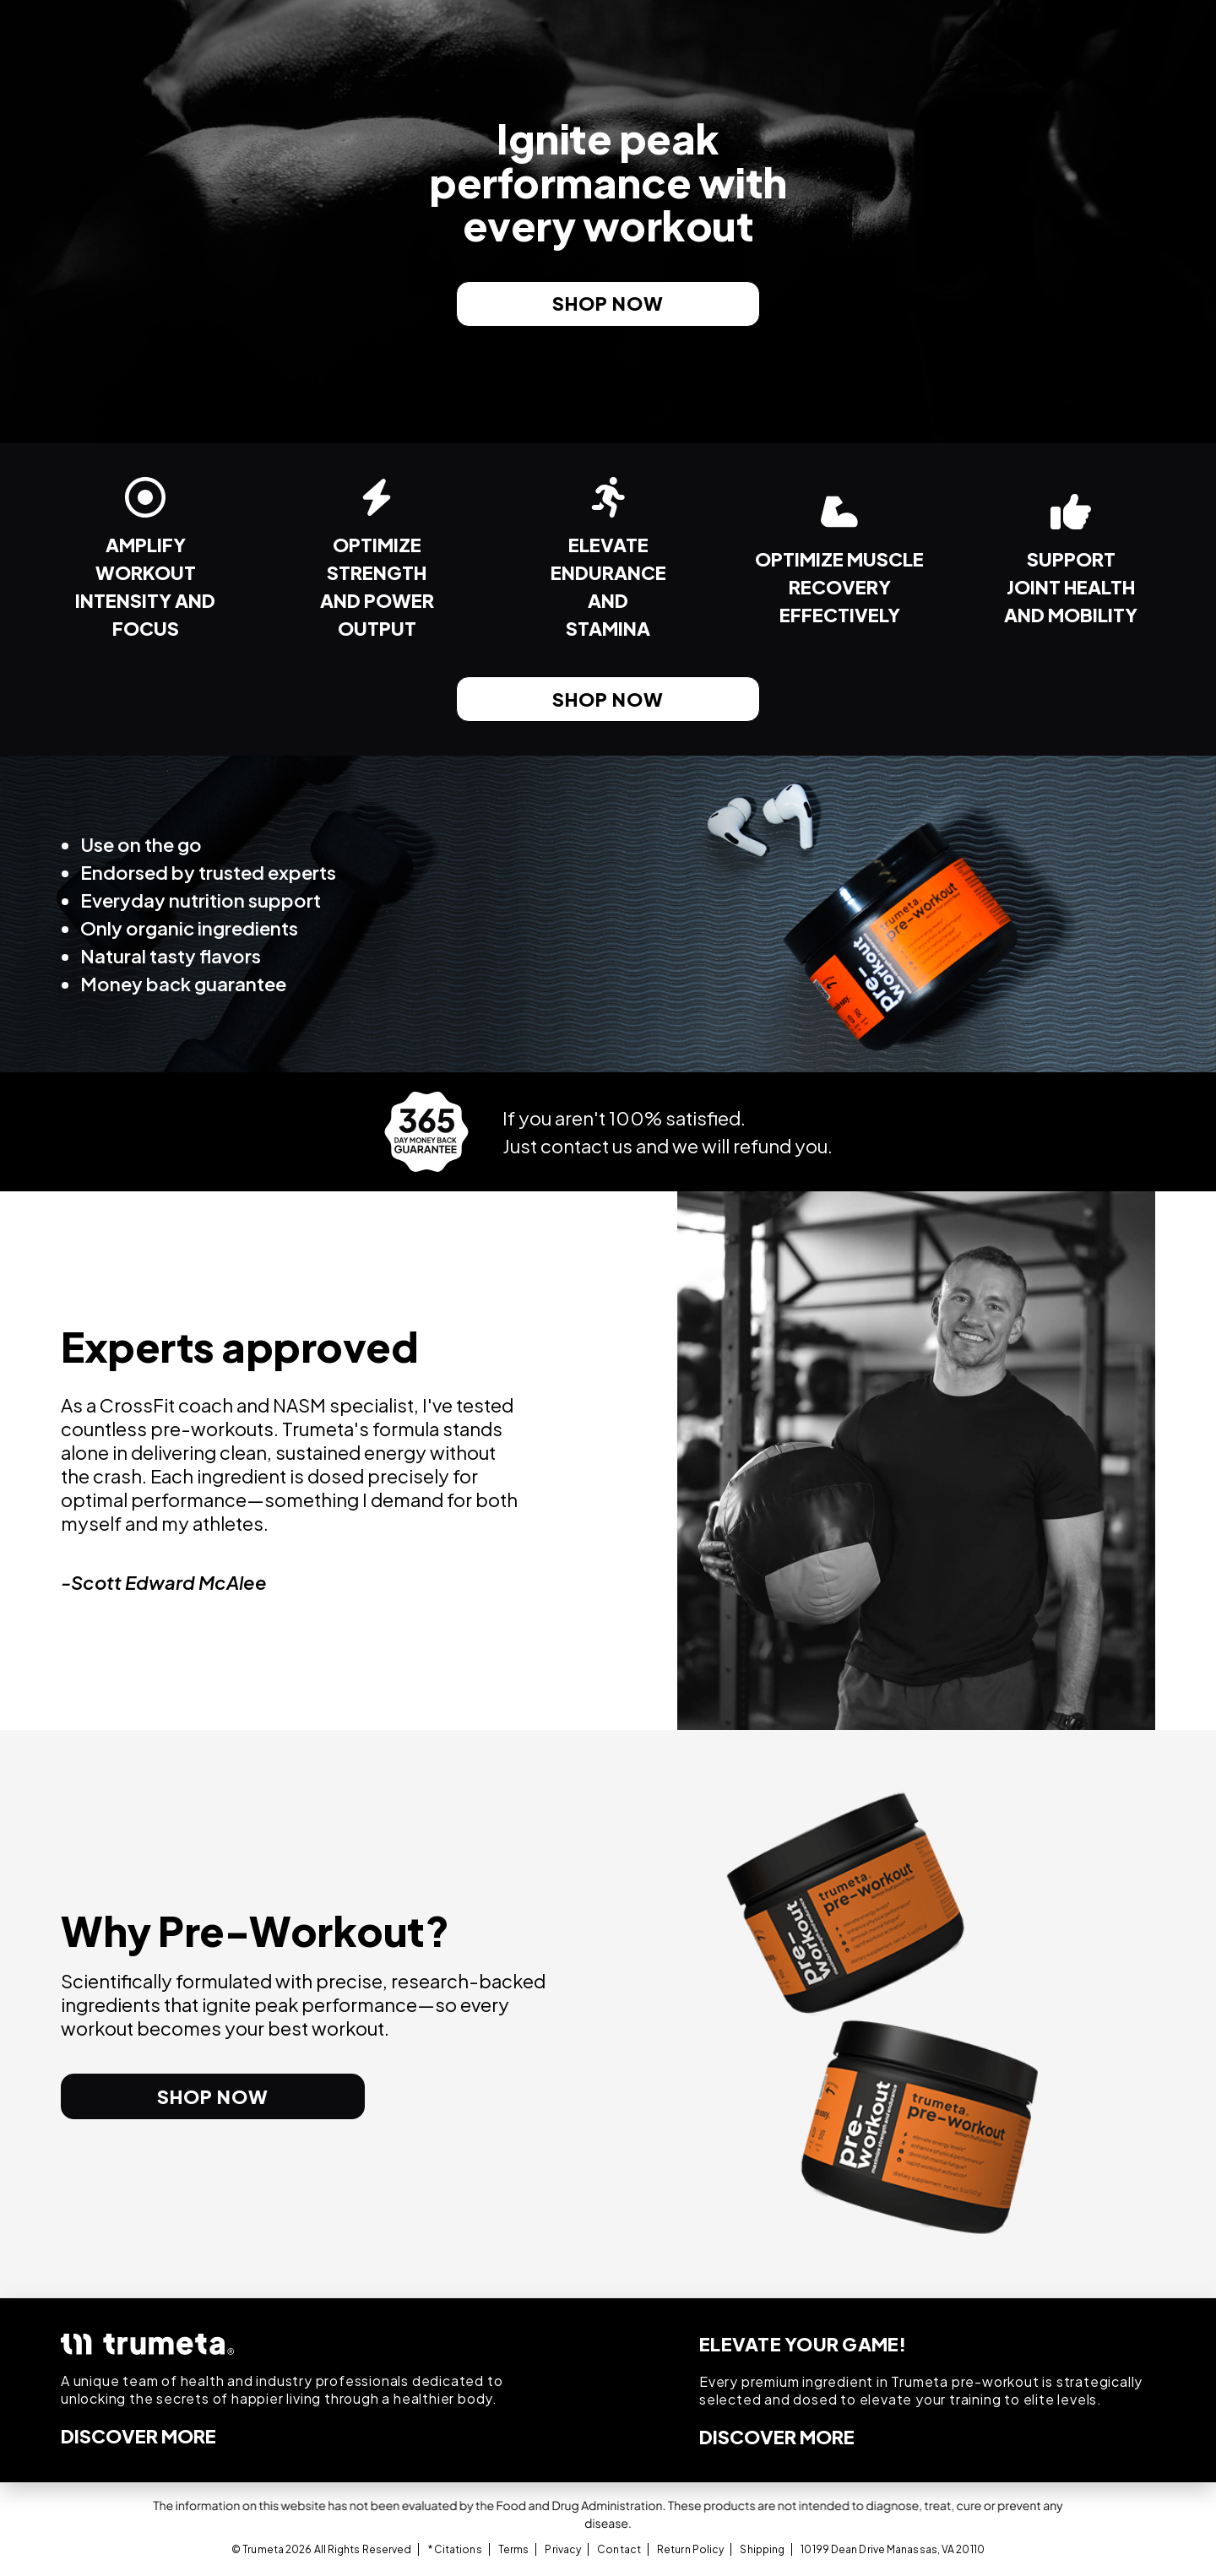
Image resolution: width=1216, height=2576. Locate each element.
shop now (608, 303)
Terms (513, 2549)
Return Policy (690, 2549)
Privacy (563, 2549)
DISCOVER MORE (138, 2436)
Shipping (762, 2549)
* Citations (455, 2549)
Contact (619, 2549)
